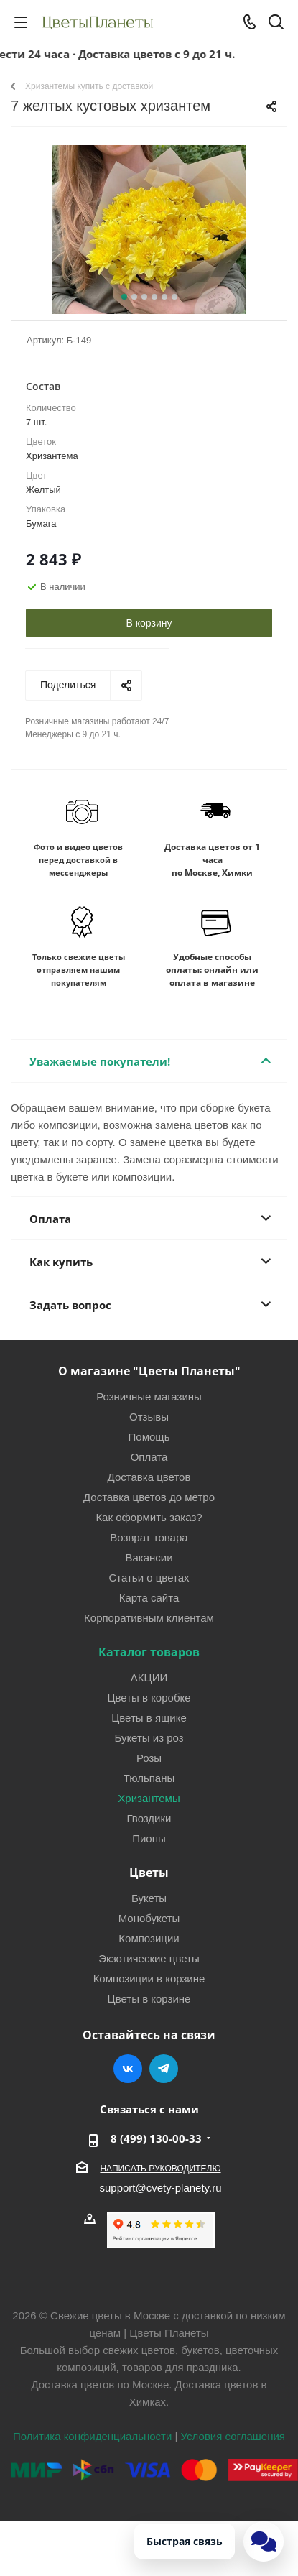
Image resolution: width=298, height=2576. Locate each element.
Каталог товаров (149, 1652)
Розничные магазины (149, 1396)
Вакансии (148, 1557)
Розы (149, 1757)
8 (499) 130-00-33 (156, 2138)
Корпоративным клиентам (149, 1617)
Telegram (163, 2068)
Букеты (149, 1898)
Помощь (149, 1436)
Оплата (149, 1456)
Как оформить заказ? (149, 1517)
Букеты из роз (148, 1737)
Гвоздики (149, 1818)
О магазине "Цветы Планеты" (149, 1371)
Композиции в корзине (149, 1978)
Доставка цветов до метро (149, 1497)
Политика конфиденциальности (92, 2436)
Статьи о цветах (148, 1577)
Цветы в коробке (148, 1697)
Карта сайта (149, 1597)
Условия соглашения (233, 2436)
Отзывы (149, 1416)
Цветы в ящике (149, 1717)
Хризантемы (149, 1798)
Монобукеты (149, 1918)
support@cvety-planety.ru (160, 2187)
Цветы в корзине (149, 1998)
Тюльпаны (149, 1778)
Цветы (149, 1872)
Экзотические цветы (148, 1958)
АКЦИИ (149, 1677)
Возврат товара (148, 1537)
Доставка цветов (149, 1476)
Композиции (148, 1938)
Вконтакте (127, 2068)
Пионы (149, 1838)
